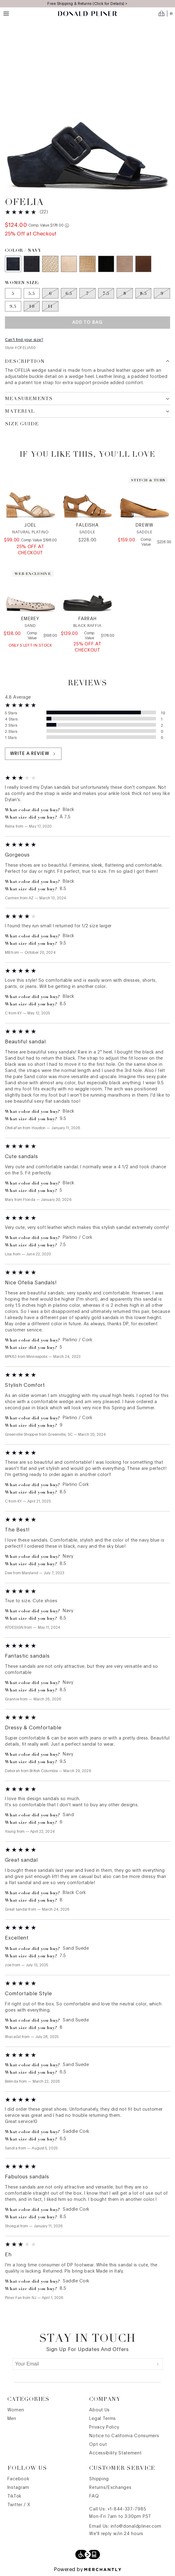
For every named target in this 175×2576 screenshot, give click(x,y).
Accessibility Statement (115, 2453)
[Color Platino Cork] (50, 264)
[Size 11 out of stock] (50, 306)
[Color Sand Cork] (69, 264)
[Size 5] (13, 293)
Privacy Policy (104, 2427)
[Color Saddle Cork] (143, 264)
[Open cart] (165, 13)
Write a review (33, 754)
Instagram (18, 2488)
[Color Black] (32, 264)
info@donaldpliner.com (136, 2526)
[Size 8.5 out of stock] (143, 293)
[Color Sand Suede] (125, 264)
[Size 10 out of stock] (32, 306)
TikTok (14, 2496)
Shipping (99, 2479)
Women (15, 2410)
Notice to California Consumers (124, 2436)
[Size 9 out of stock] (162, 293)
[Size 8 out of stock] (125, 293)
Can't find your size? (24, 340)
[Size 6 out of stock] (50, 293)
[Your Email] (83, 2363)
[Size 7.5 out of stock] (106, 293)
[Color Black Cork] (106, 264)
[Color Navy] (13, 264)
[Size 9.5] (13, 306)
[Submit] (157, 2363)
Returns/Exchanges (110, 2488)
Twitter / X (18, 2505)
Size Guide (22, 424)
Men (11, 2419)
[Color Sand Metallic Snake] (87, 264)
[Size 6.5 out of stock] (69, 293)
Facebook (18, 2479)
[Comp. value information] (67, 225)
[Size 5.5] (32, 293)
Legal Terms (102, 2419)
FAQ (94, 2496)
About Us (99, 2410)
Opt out (98, 2444)
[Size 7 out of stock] (87, 293)
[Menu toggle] (6, 13)
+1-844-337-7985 (126, 2509)
